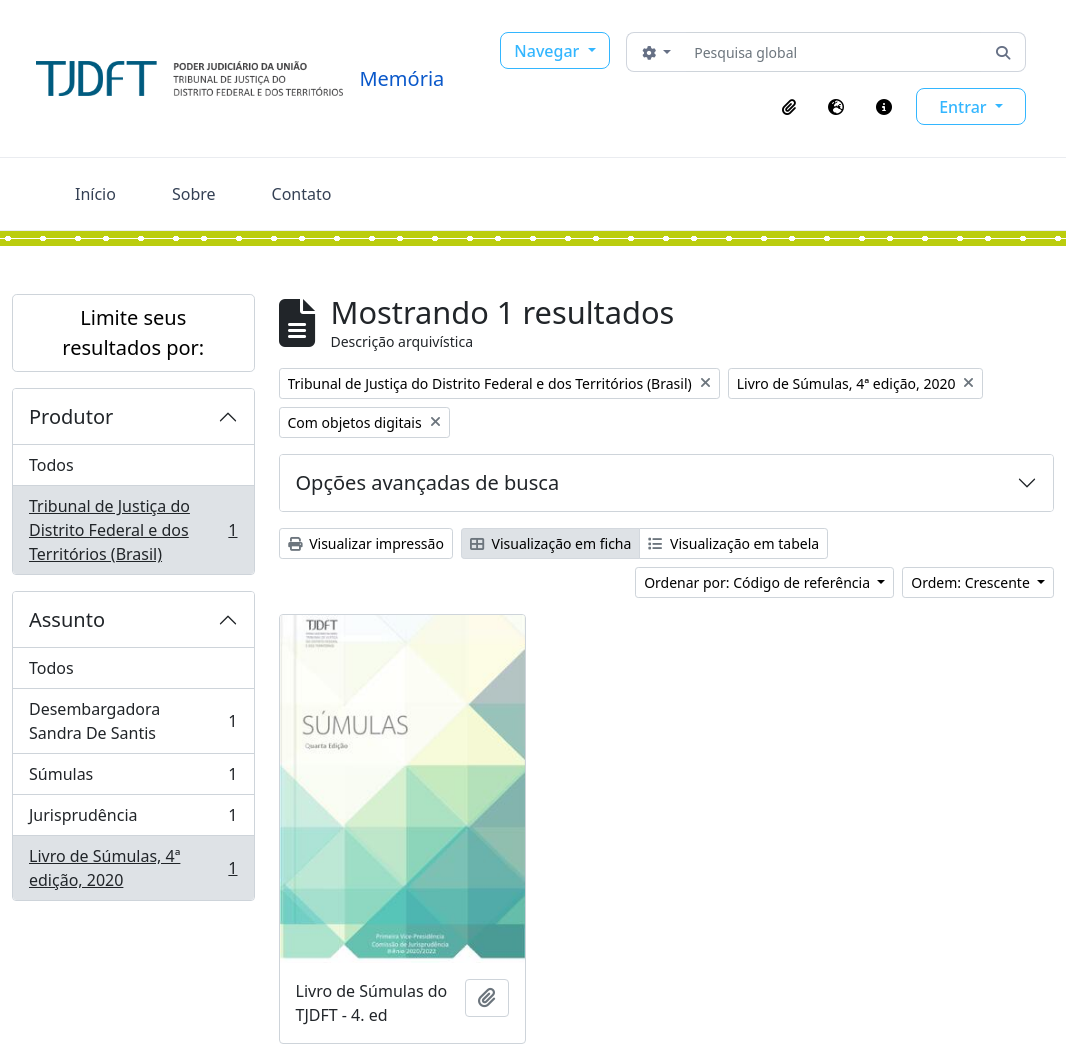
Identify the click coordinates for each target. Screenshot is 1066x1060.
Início (95, 194)
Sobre (194, 194)
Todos (51, 465)
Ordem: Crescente (972, 582)
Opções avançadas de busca (428, 482)
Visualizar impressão (366, 543)
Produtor (71, 416)
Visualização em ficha (551, 543)
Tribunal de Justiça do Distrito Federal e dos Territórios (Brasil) (133, 530)
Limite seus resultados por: (133, 332)
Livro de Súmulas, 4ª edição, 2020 (133, 868)
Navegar (548, 51)
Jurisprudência (133, 819)
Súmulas (133, 778)
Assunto (67, 619)
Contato (302, 194)
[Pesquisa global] (833, 52)
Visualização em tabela (733, 543)
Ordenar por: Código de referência (759, 582)
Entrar (965, 107)
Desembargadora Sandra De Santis (133, 721)
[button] (789, 107)
